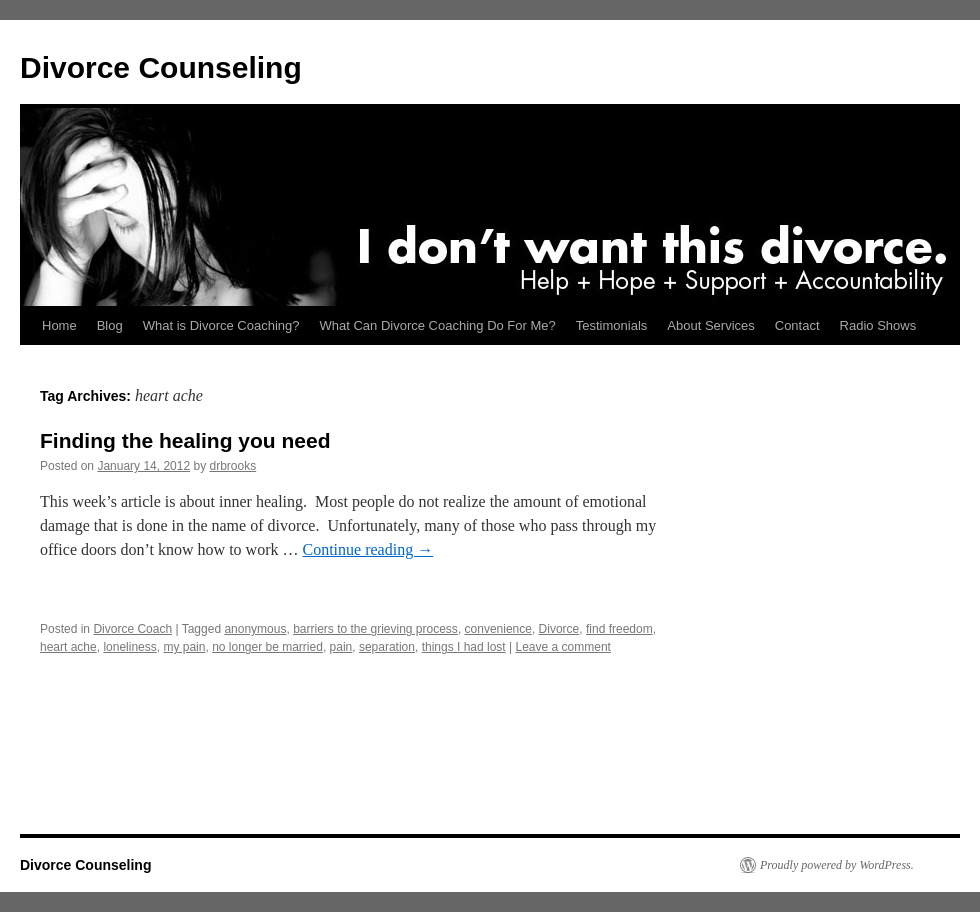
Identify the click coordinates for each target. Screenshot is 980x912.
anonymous (255, 629)
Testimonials (612, 325)
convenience (498, 629)
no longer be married (267, 647)
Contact (797, 325)
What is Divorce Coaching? (221, 325)
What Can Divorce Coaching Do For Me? (438, 325)
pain (341, 647)
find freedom (619, 629)
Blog (110, 325)
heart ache (68, 647)
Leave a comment (563, 647)
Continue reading (368, 549)
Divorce (559, 629)
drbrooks (233, 466)
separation (387, 647)
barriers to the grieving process (375, 629)
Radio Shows (878, 325)
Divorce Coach (132, 629)
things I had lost (464, 647)
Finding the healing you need (185, 440)
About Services (710, 325)
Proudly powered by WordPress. (837, 865)
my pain (184, 647)
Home (59, 325)
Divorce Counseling (161, 67)
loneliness (129, 647)
